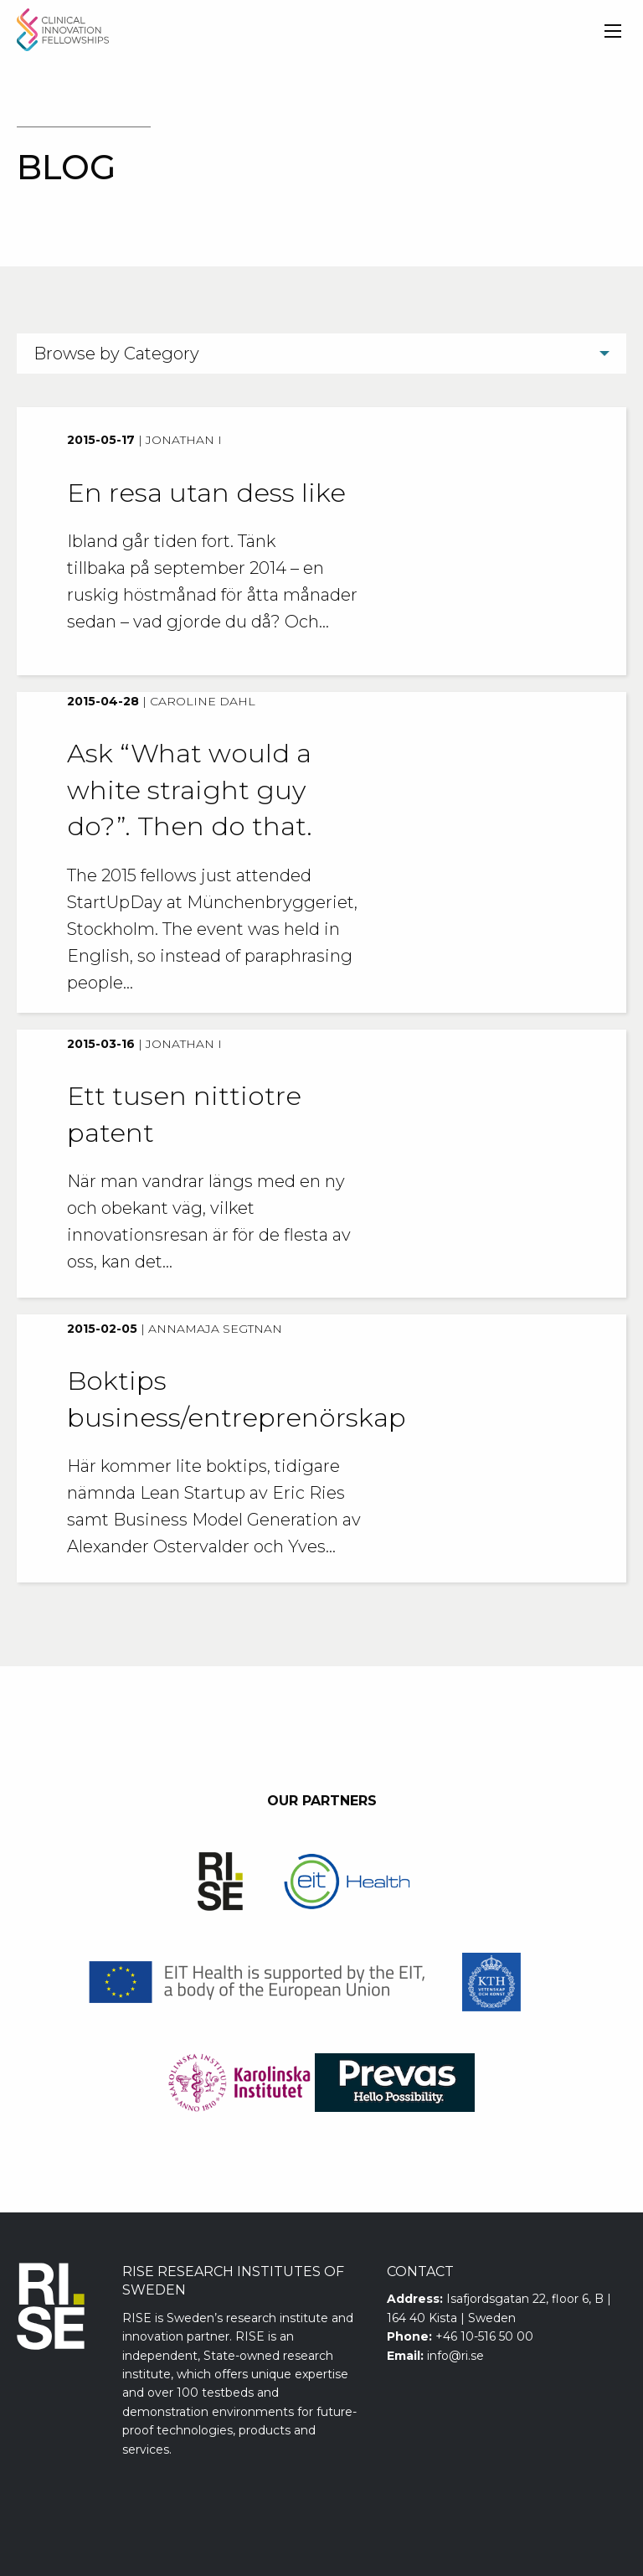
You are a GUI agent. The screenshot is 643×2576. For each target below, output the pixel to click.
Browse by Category (116, 353)
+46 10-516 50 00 (484, 2336)
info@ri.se (455, 2355)
